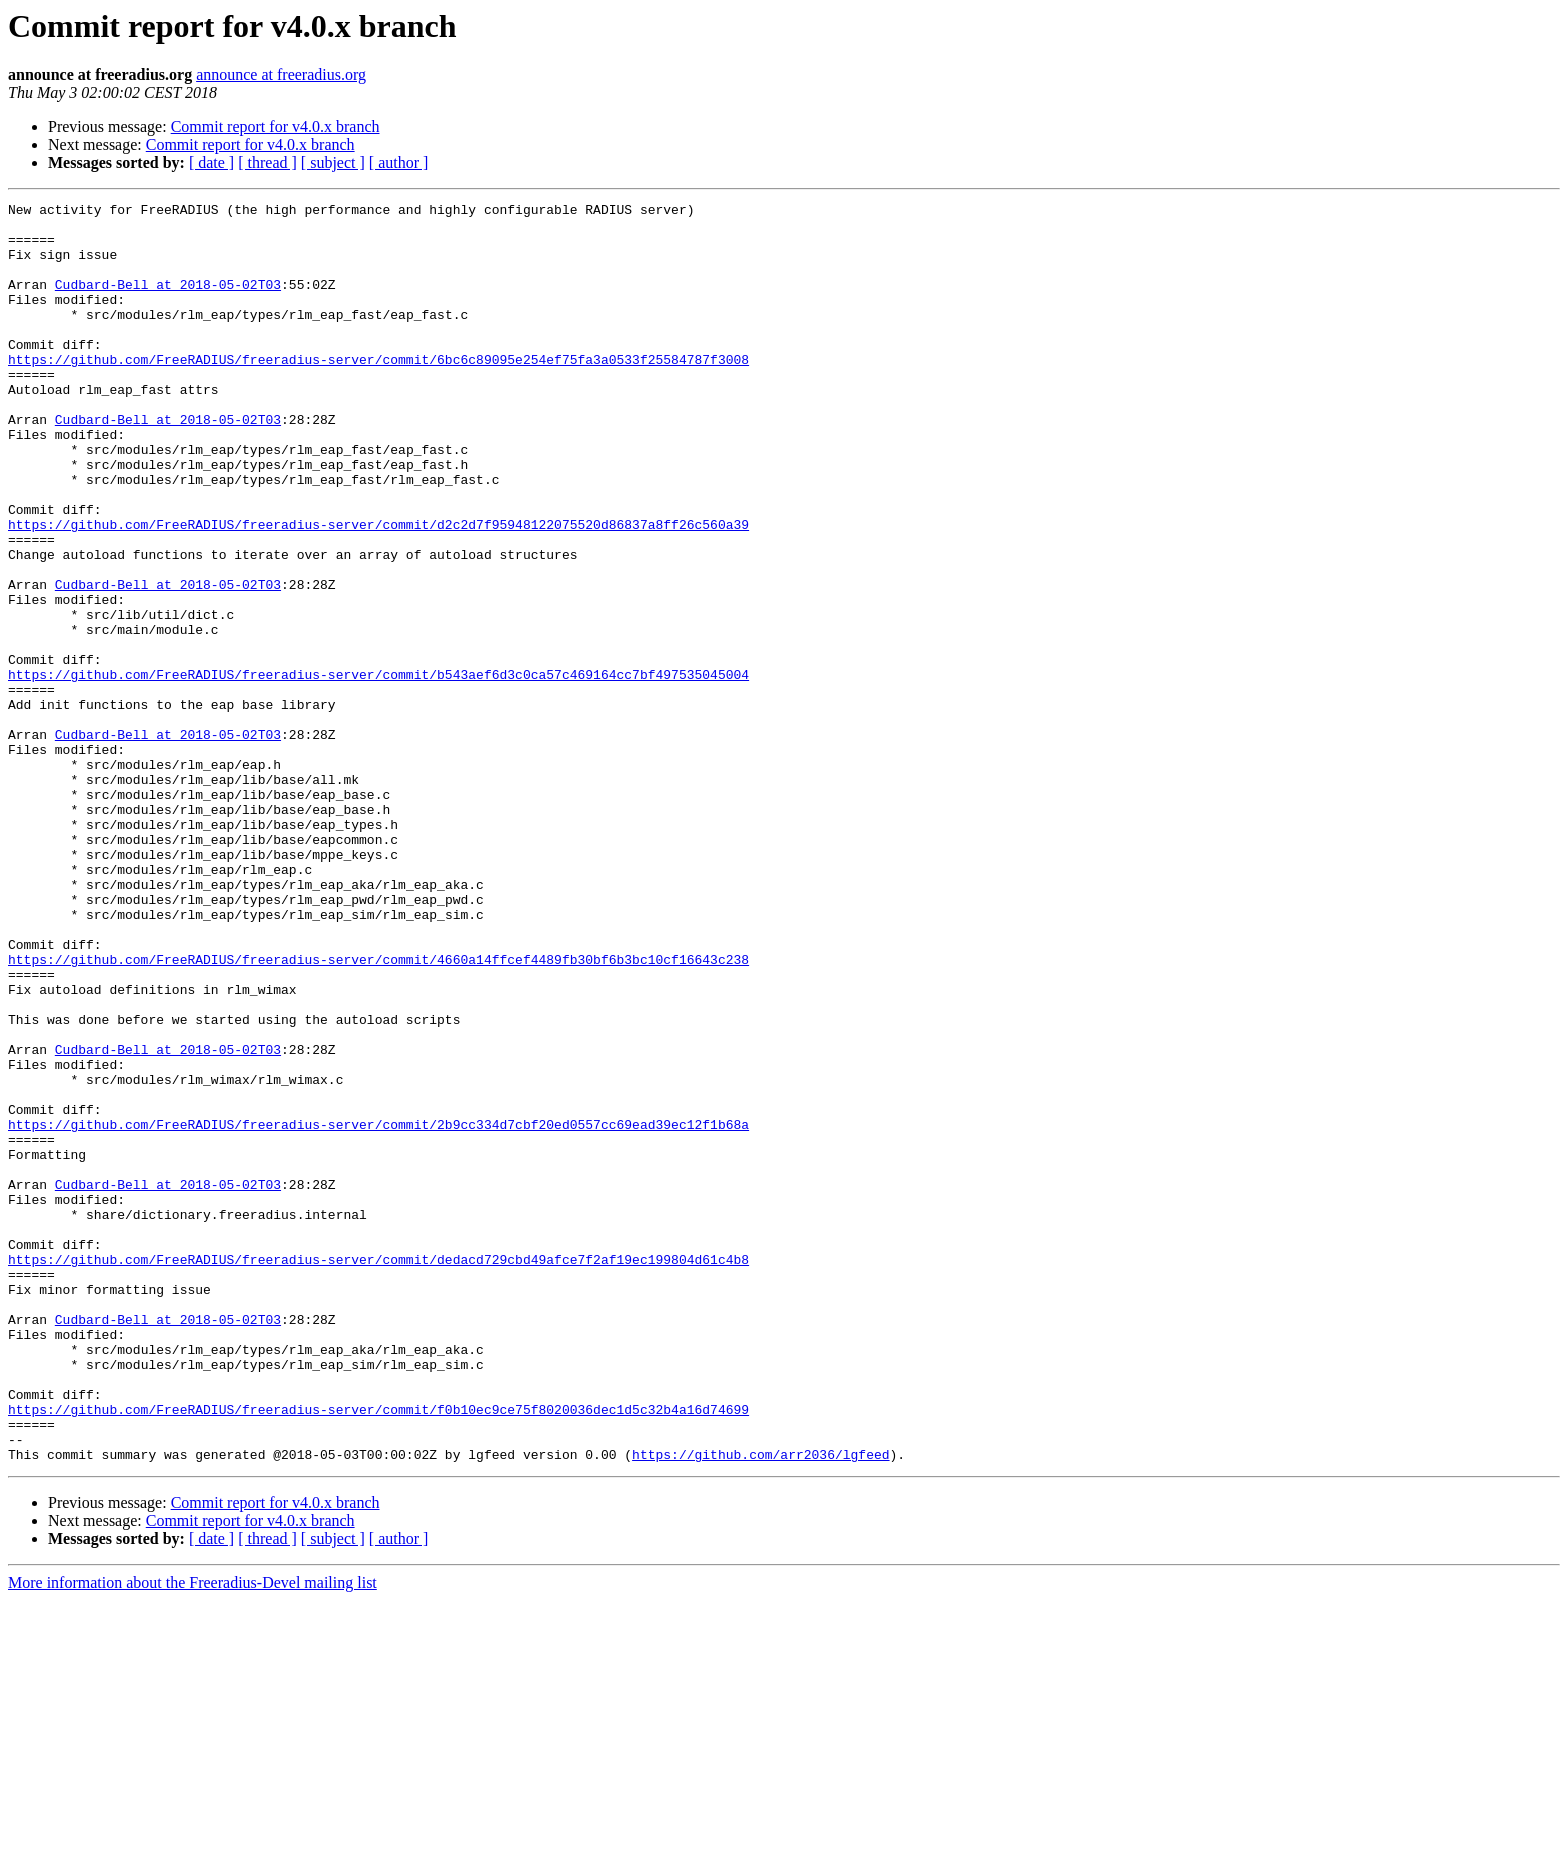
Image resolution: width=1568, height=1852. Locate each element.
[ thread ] (267, 162)
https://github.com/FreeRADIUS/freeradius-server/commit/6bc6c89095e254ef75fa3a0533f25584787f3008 (378, 392)
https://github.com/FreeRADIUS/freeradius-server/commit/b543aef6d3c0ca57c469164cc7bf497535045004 (378, 770)
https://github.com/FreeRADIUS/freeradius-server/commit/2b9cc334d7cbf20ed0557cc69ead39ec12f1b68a (378, 1310)
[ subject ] (333, 162)
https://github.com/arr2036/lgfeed (760, 1706)
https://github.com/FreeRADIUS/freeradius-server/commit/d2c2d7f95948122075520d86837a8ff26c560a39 (378, 590)
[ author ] (399, 162)
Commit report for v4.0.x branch (275, 126)
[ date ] (211, 162)
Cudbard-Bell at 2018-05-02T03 (168, 302)
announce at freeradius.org (281, 74)
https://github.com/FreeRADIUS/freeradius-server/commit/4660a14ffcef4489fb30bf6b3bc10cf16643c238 (378, 1112)
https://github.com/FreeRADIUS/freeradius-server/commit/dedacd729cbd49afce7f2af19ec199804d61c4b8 (378, 1472)
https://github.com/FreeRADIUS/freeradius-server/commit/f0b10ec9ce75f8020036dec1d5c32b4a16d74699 (378, 1652)
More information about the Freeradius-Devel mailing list (192, 1834)
